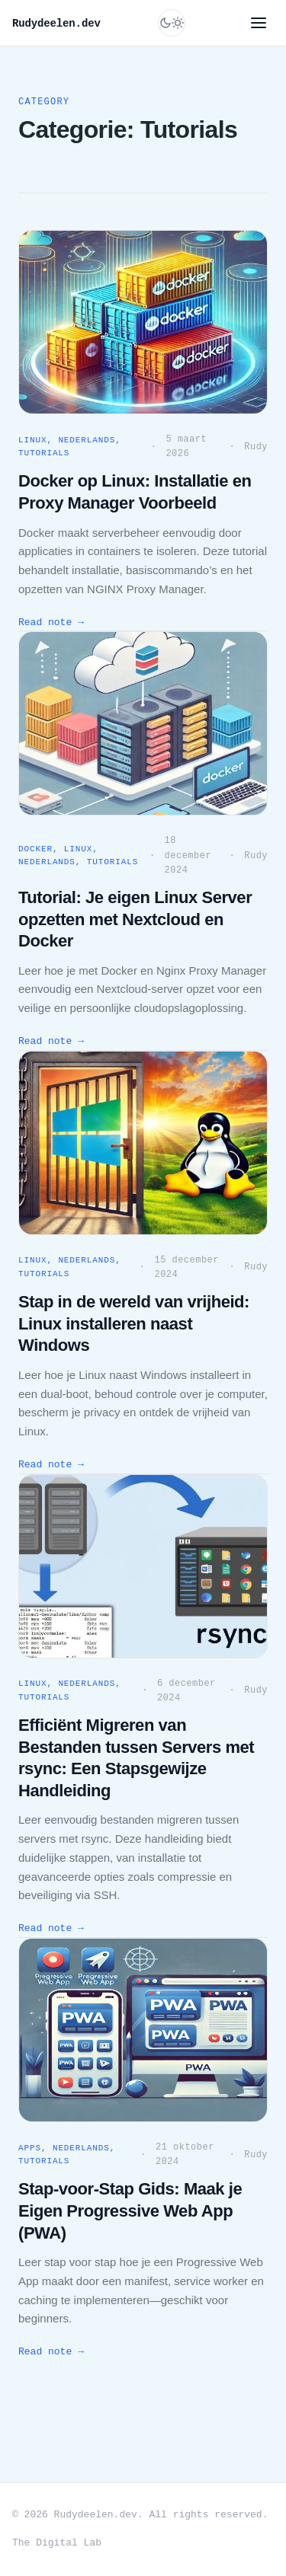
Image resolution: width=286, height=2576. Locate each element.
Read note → (51, 622)
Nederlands (86, 440)
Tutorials (43, 453)
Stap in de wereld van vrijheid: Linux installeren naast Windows (133, 1323)
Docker (35, 849)
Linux (32, 440)
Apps (29, 2148)
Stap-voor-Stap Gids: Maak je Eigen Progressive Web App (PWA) (130, 2210)
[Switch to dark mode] (171, 23)
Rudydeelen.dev (56, 24)
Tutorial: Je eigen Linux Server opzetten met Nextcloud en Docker (135, 919)
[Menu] (258, 23)
